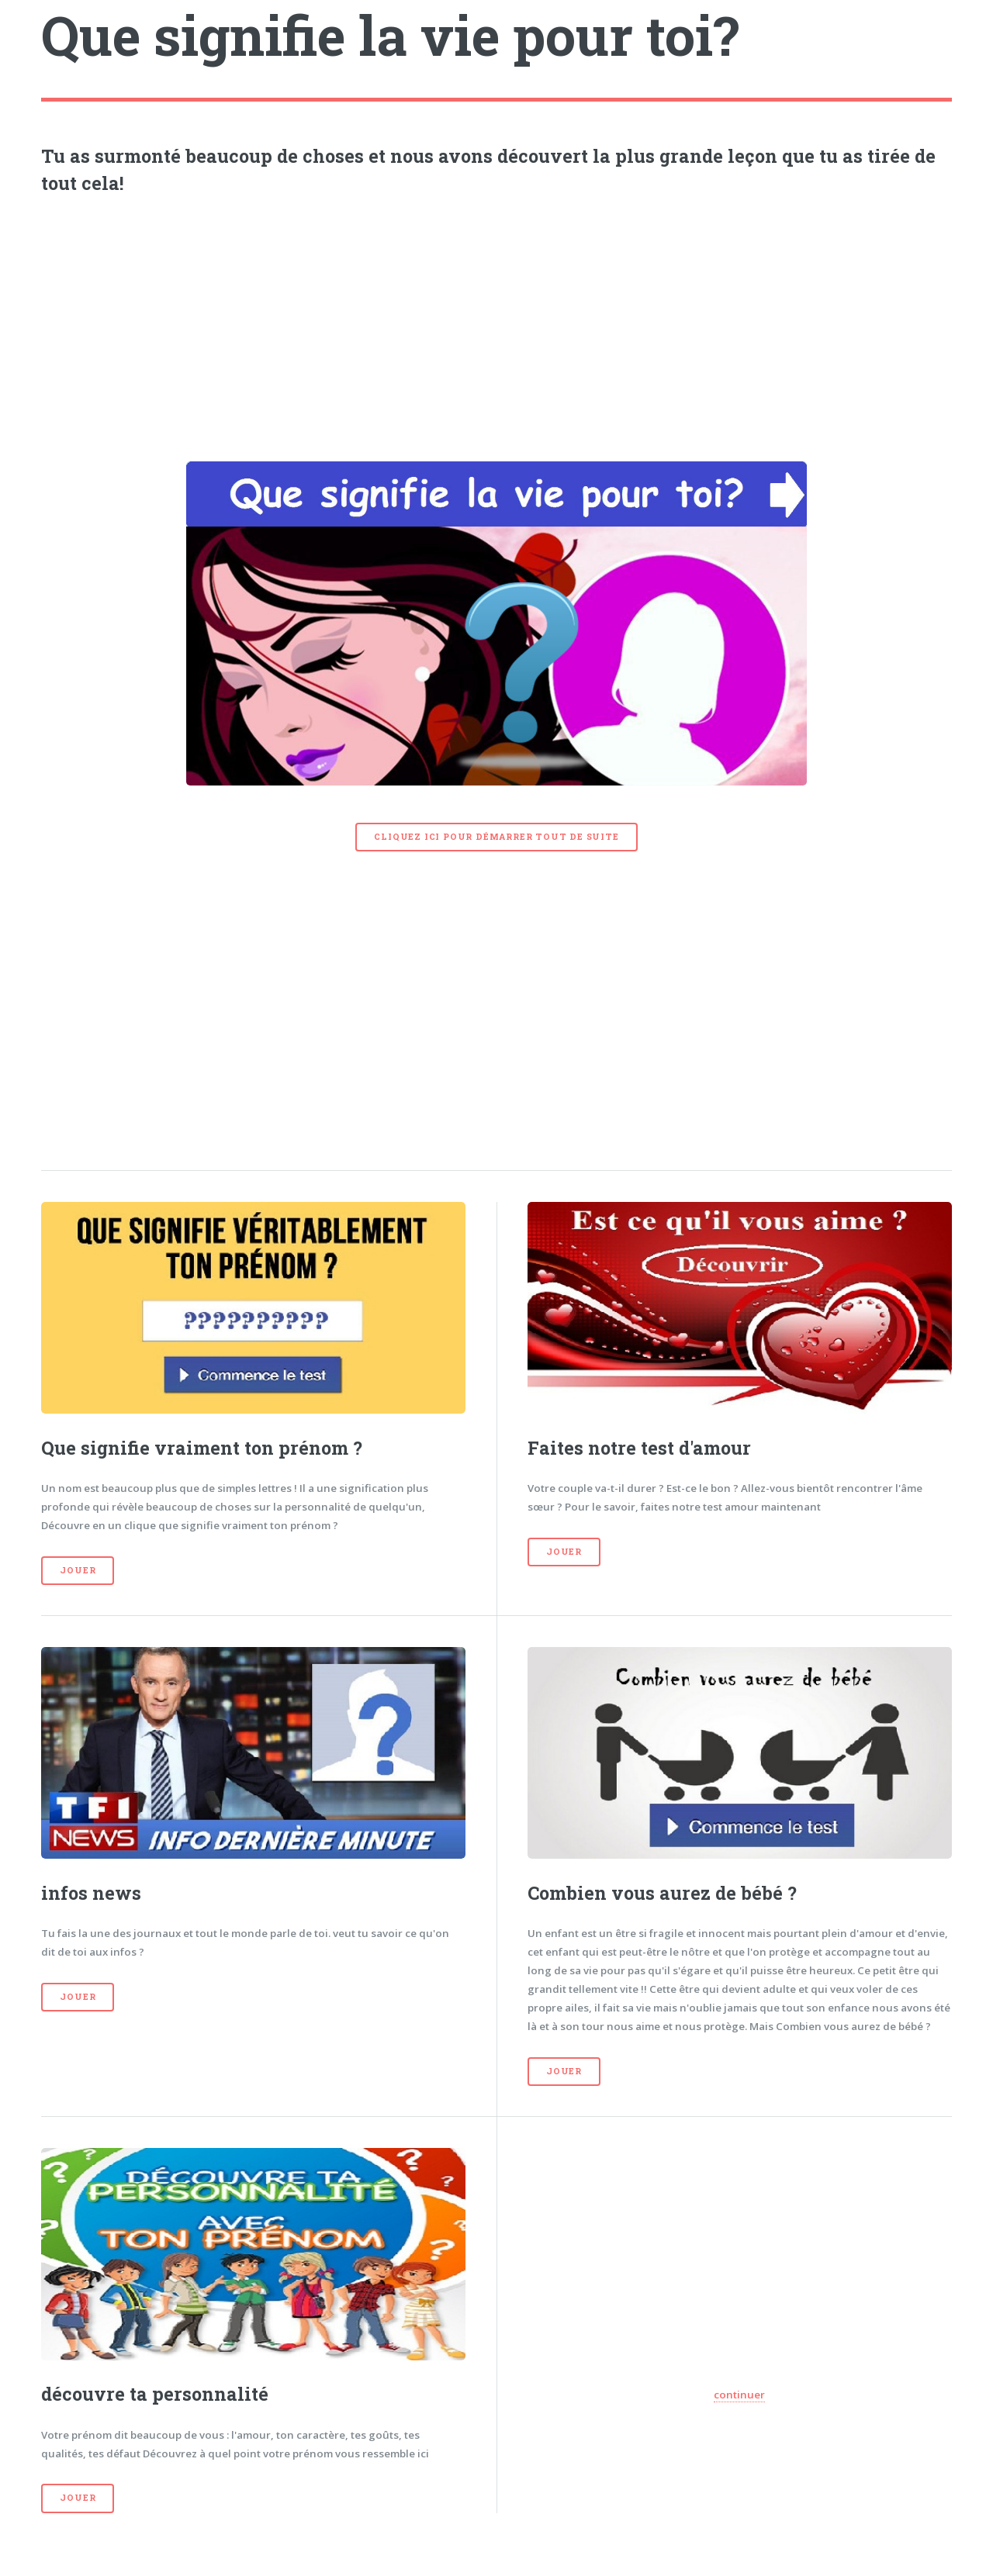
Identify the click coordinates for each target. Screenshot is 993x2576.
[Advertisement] (497, 324)
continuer (739, 2395)
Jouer (77, 1570)
